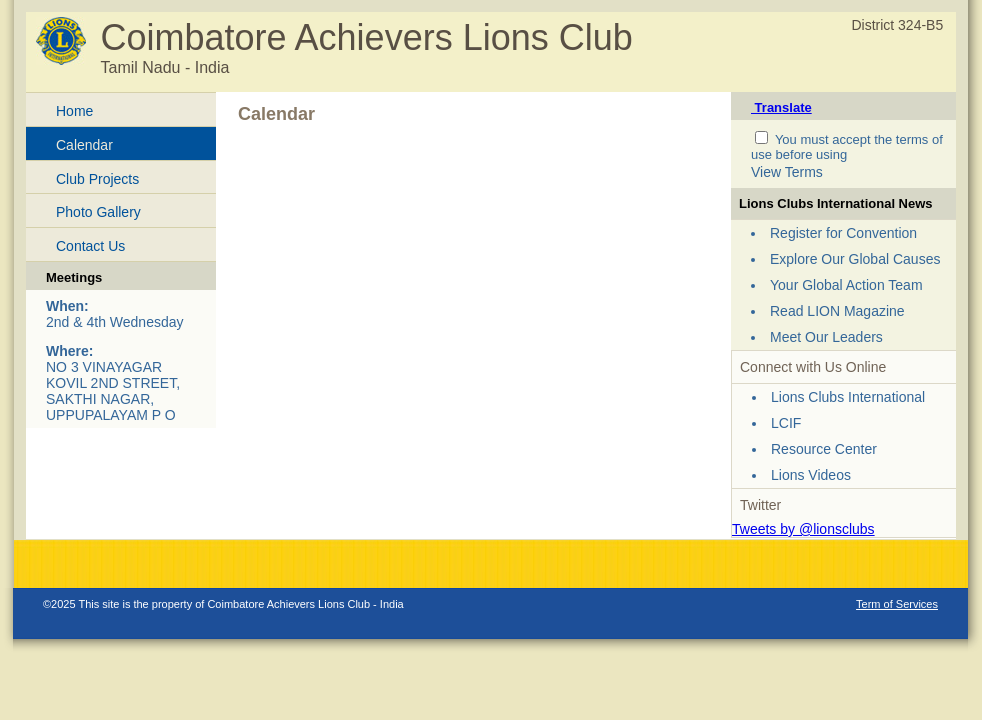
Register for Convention (843, 233)
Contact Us (90, 246)
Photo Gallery (98, 212)
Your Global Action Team (846, 285)
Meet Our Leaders (826, 337)
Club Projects (97, 179)
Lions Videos (811, 475)
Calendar (84, 145)
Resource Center (824, 449)
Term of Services (897, 604)
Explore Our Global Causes (855, 259)
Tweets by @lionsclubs (803, 529)
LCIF (786, 423)
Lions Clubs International (848, 397)
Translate (781, 107)
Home (74, 111)
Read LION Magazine (837, 311)
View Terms (787, 172)
